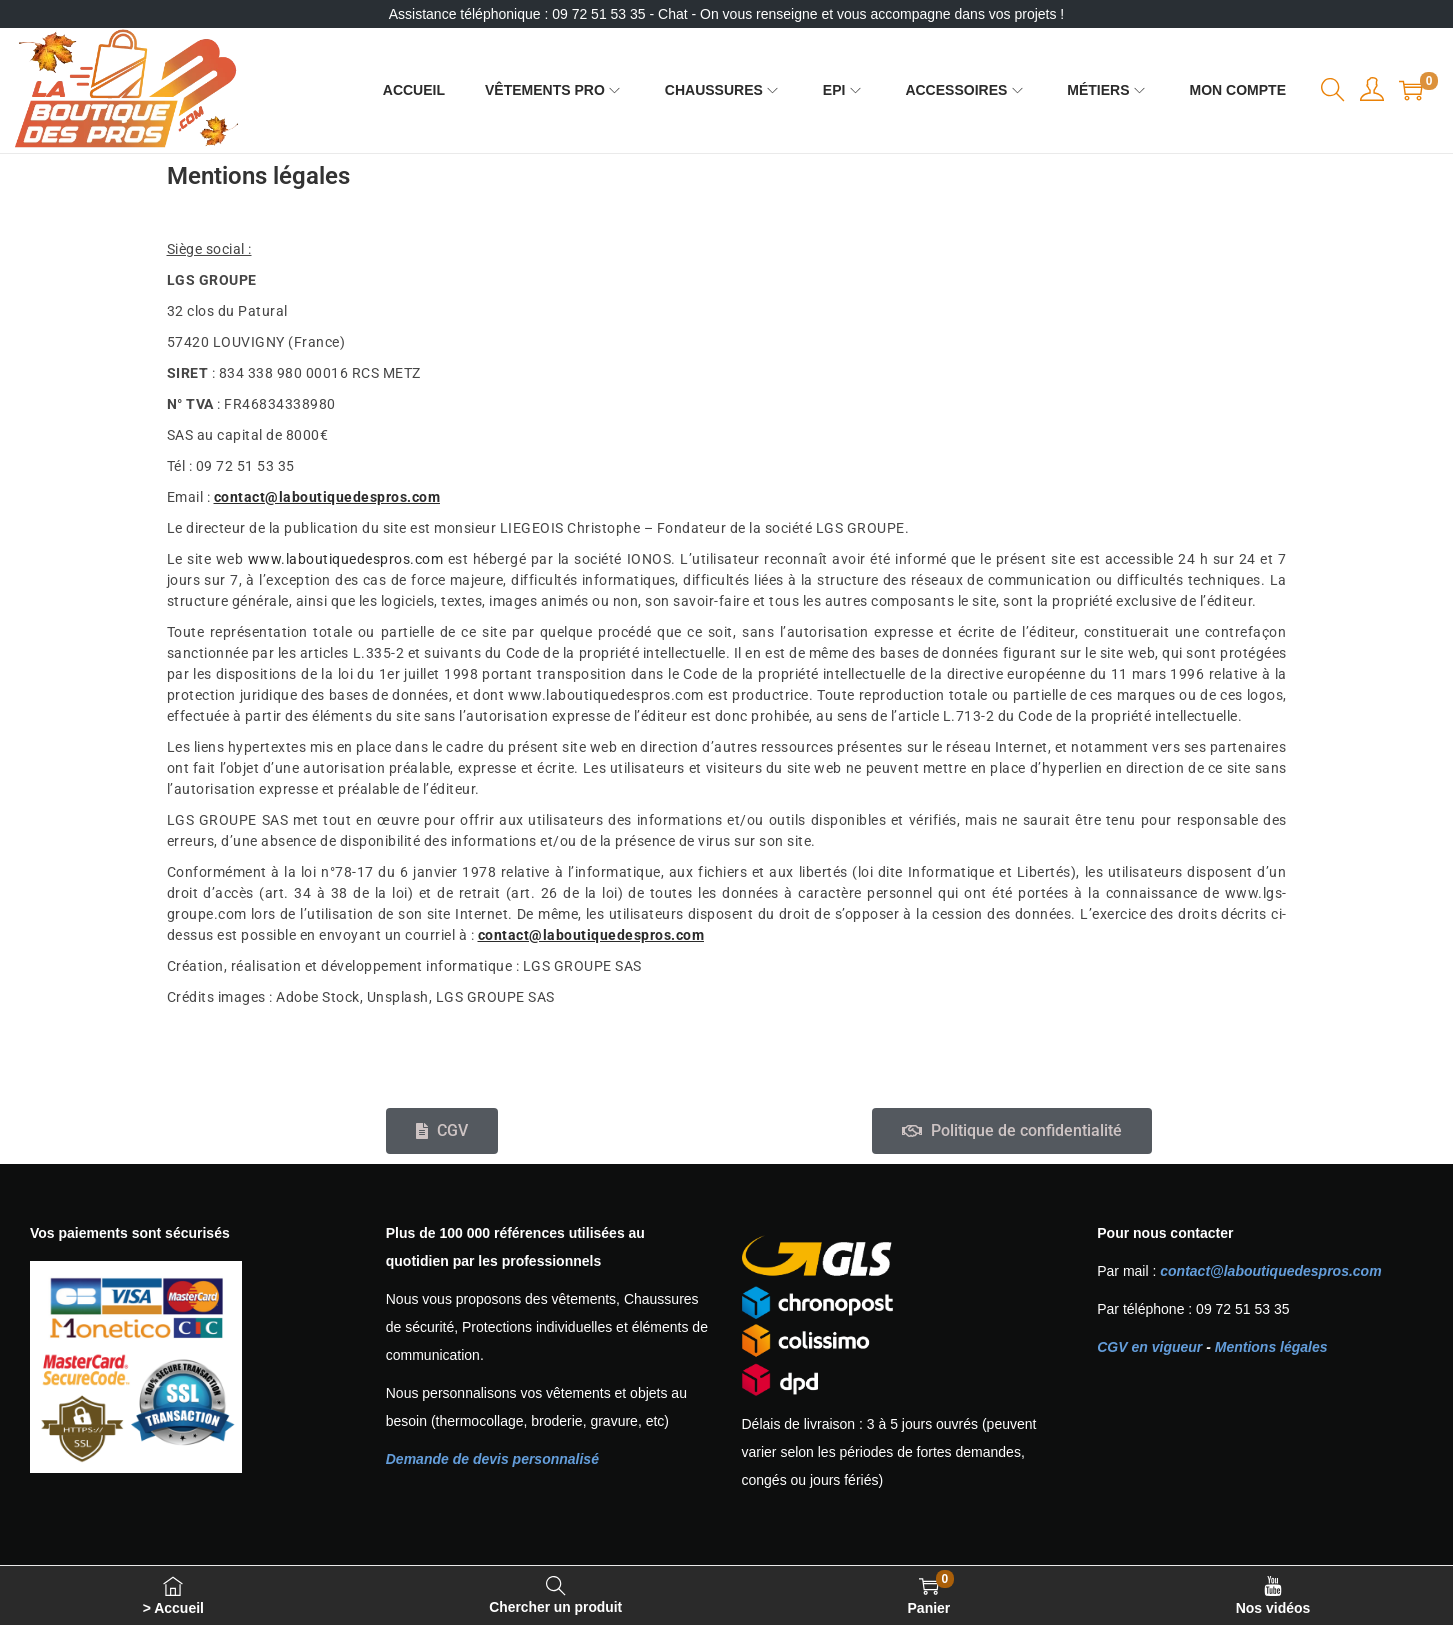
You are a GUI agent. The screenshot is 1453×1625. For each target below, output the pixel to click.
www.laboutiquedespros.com (346, 559)
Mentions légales (1271, 1347)
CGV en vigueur (1149, 1347)
